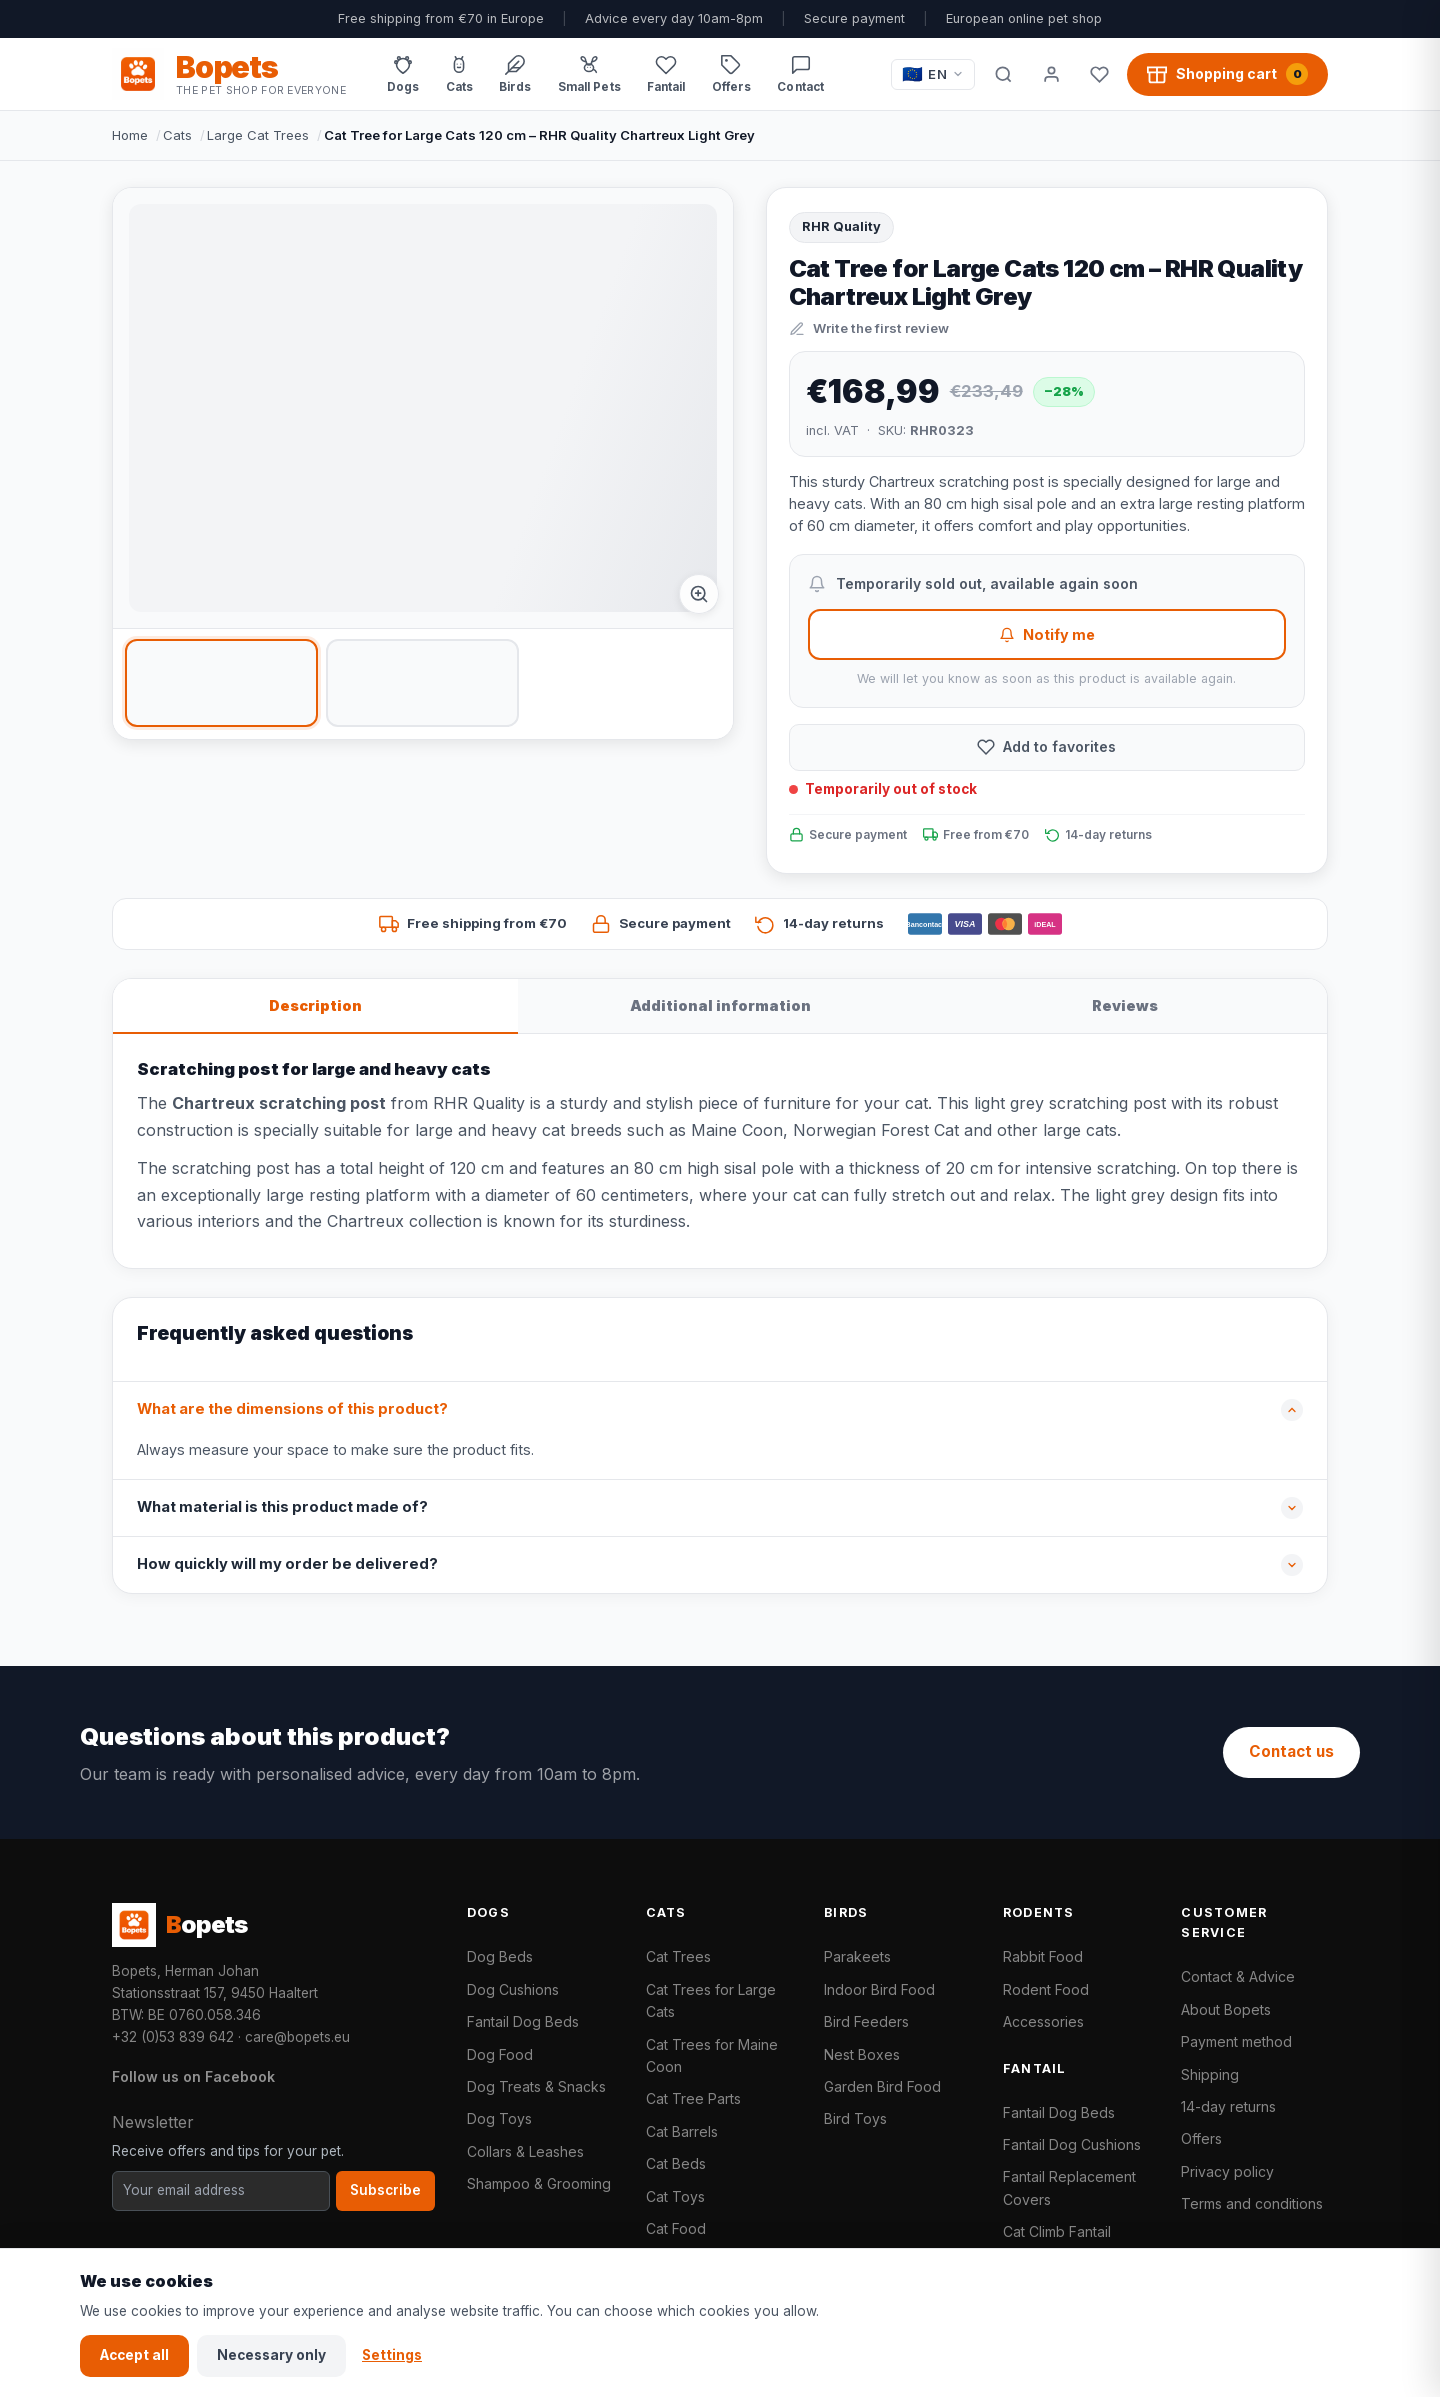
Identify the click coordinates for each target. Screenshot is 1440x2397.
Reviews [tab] (1125, 1005)
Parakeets (857, 1956)
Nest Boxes (862, 2054)
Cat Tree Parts (693, 2098)
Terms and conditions (1252, 2203)
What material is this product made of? (282, 1507)
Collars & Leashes (525, 2151)
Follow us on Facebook (193, 2076)
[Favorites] (1099, 74)
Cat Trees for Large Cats (711, 2000)
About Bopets (1226, 2009)
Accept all (134, 2355)
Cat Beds (676, 2163)
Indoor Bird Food (879, 1989)
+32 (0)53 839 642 (173, 2037)
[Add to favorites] (1047, 747)
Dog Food (500, 2054)
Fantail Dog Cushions (1072, 2144)
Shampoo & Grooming (539, 2183)
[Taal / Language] (933, 74)
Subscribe (385, 2190)
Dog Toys (499, 2118)
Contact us (1291, 1751)
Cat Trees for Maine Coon (712, 2055)
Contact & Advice (1238, 1976)
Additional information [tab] (720, 1005)
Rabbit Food (1043, 1956)
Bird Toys (855, 2118)
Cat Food (676, 2228)
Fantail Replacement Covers (1069, 2187)
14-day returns (1228, 2106)
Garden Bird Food (882, 2086)
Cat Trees (678, 1956)
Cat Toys (675, 2196)
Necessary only (271, 2355)
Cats (177, 135)
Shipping (1210, 2074)
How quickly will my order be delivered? (287, 1564)
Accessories (1043, 2021)
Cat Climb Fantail (1057, 2231)
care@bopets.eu (297, 2037)
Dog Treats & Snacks (536, 2086)
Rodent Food (1046, 1989)
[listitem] (221, 683)
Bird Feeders (866, 2021)
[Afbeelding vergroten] (699, 594)
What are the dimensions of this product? (292, 1409)
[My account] (1051, 74)
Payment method (1236, 2041)
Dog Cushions (513, 1989)
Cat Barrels (682, 2131)
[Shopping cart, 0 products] (1227, 74)
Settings (392, 2355)
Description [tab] (315, 1005)
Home (130, 135)
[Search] (1003, 74)
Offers (1201, 2138)
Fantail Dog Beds (523, 2021)
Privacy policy (1227, 2171)
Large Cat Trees (258, 135)
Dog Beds (500, 1956)
